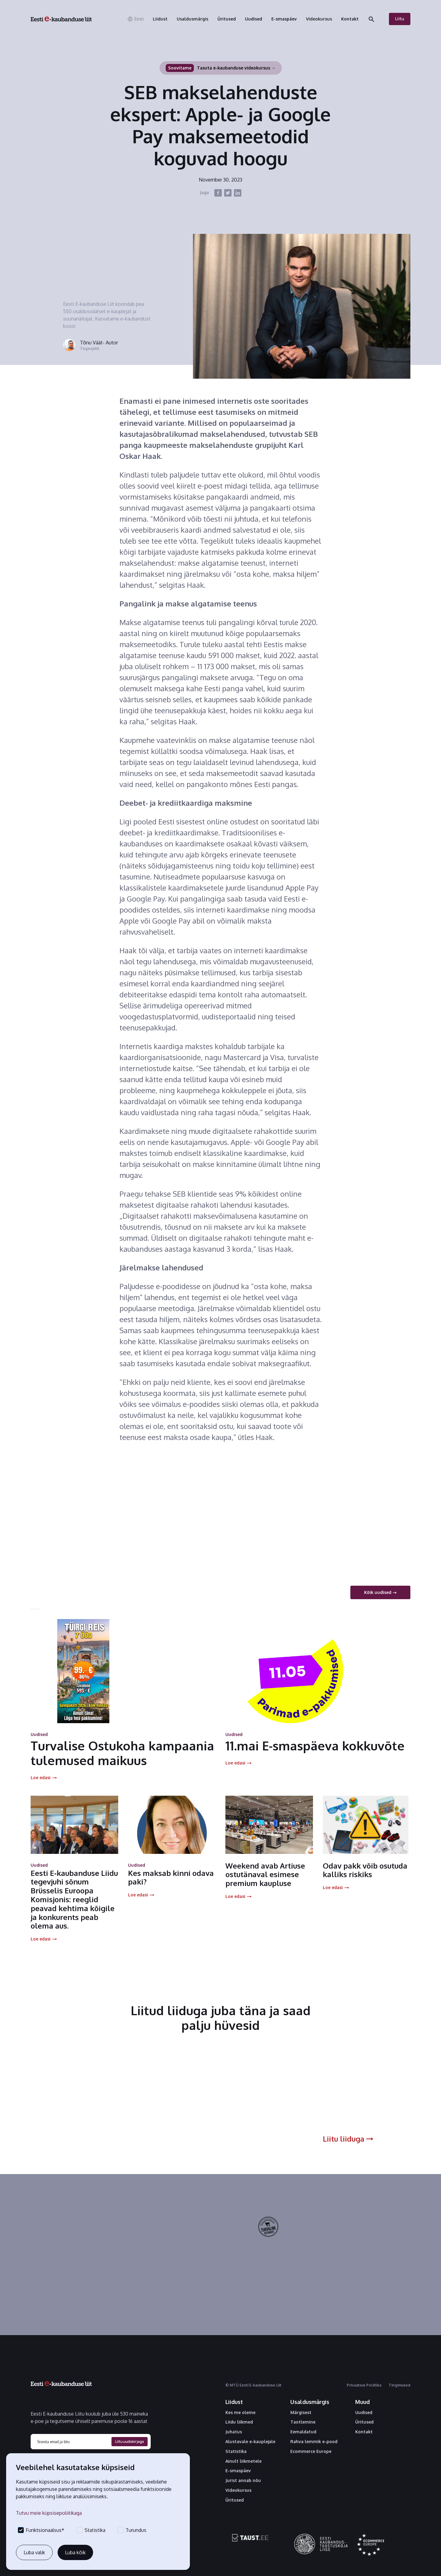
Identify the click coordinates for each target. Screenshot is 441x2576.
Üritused (234, 2500)
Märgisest (300, 2412)
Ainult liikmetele (243, 2461)
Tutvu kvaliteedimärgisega (325, 2242)
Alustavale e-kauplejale (250, 2441)
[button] (135, 19)
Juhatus (233, 2431)
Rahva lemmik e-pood (313, 2441)
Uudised (363, 2412)
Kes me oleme (240, 2412)
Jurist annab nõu (243, 2480)
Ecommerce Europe (310, 2451)
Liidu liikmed (239, 2422)
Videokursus (238, 2490)
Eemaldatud (303, 2431)
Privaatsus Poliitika (364, 2385)
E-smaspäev (238, 2470)
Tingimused (399, 2385)
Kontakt (364, 2431)
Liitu (399, 18)
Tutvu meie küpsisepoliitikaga (49, 2513)
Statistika (236, 2451)
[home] (61, 19)
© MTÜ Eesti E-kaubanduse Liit (253, 2385)
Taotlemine (302, 2422)
